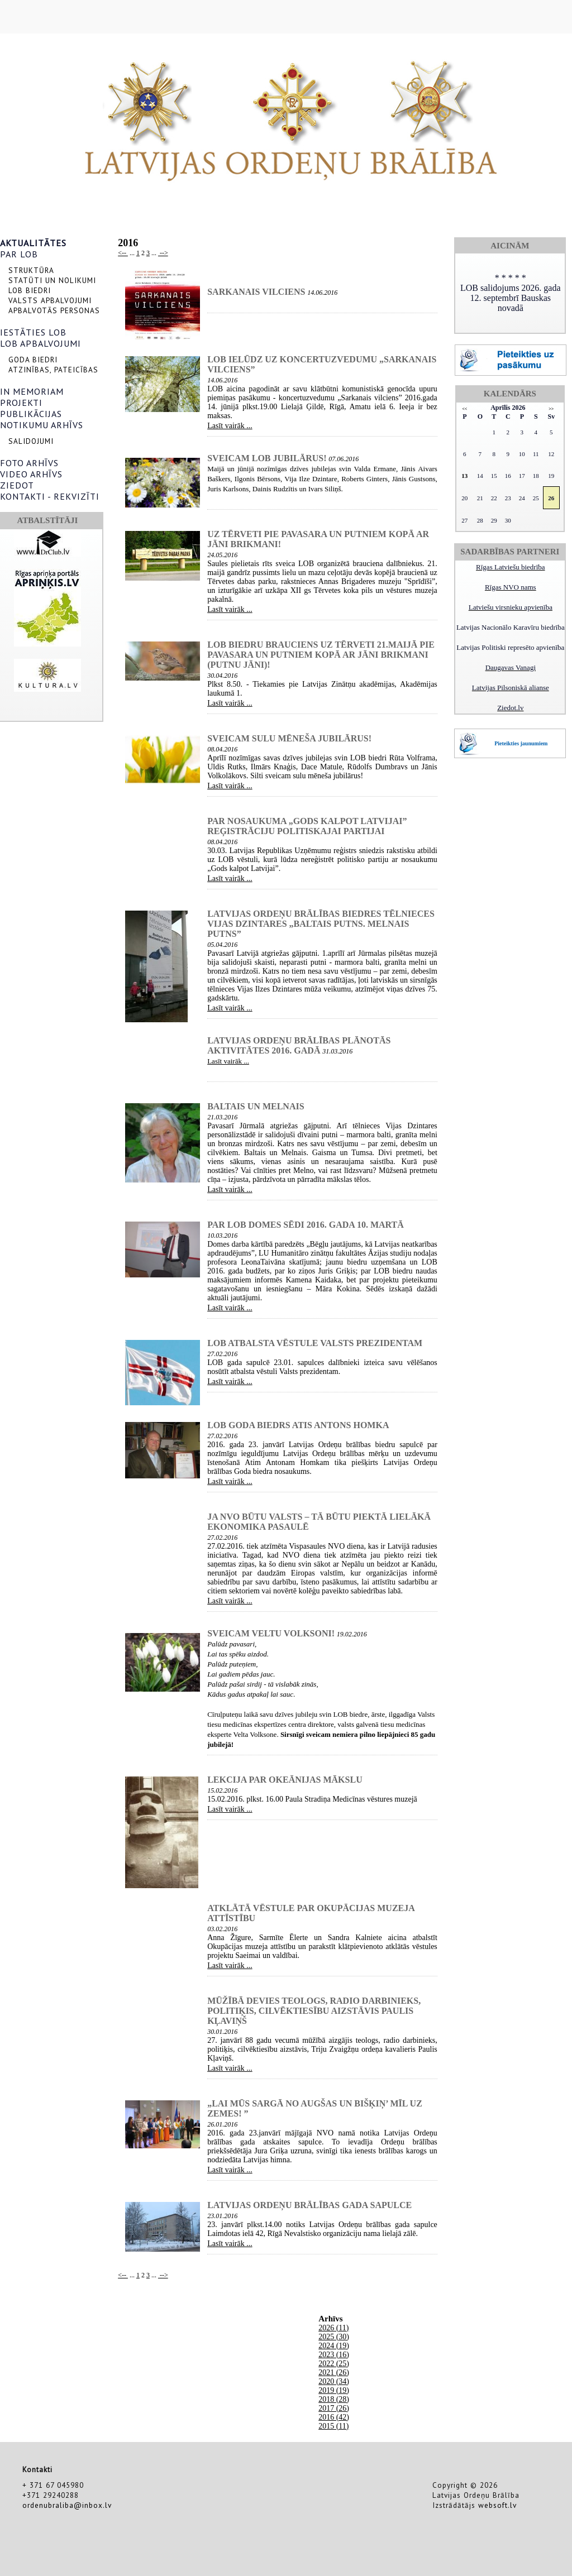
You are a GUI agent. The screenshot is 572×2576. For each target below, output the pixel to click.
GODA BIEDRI (33, 360)
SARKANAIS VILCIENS (256, 291)
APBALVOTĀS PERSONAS (54, 310)
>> (551, 408)
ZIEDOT (17, 485)
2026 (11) (333, 2328)
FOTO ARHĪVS (29, 462)
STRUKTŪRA (31, 270)
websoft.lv (497, 2505)
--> (163, 253)
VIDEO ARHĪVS (31, 474)
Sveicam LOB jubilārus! (266, 458)
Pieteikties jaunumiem (520, 743)
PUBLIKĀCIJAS (31, 413)
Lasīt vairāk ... (229, 426)
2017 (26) (333, 2408)
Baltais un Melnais (255, 1106)
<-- (123, 253)
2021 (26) (333, 2372)
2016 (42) (333, 2417)
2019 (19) (333, 2390)
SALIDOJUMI (31, 441)
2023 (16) (333, 2354)
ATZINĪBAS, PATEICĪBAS (53, 370)
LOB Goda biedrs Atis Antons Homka (298, 1425)
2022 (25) (333, 2363)
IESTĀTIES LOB (33, 332)
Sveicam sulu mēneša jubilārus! (289, 738)
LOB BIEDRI (29, 290)
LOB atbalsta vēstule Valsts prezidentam (314, 1343)
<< (464, 408)
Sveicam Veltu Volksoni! (271, 1633)
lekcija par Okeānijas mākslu (285, 1779)
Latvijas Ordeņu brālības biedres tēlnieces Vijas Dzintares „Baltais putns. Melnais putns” (321, 924)
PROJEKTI (21, 402)
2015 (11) (333, 2426)
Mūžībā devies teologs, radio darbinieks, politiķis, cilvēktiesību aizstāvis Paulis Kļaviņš (314, 2011)
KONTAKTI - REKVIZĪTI (49, 496)
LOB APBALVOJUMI (40, 343)
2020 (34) (333, 2381)
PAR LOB (19, 254)
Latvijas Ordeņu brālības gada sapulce (309, 2205)
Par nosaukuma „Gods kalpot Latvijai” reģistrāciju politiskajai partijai (307, 826)
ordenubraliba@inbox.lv (67, 2505)
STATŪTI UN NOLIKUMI (52, 280)
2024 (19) (333, 2346)
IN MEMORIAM (32, 391)
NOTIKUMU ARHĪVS (41, 424)
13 (464, 475)
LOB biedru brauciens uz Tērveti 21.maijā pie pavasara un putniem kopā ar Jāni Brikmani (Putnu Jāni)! (321, 654)
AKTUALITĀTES (33, 242)
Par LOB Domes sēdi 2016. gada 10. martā (305, 1224)
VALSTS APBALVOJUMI (50, 300)
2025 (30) (333, 2337)
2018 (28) (333, 2399)
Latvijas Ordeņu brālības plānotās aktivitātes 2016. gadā (298, 1045)
